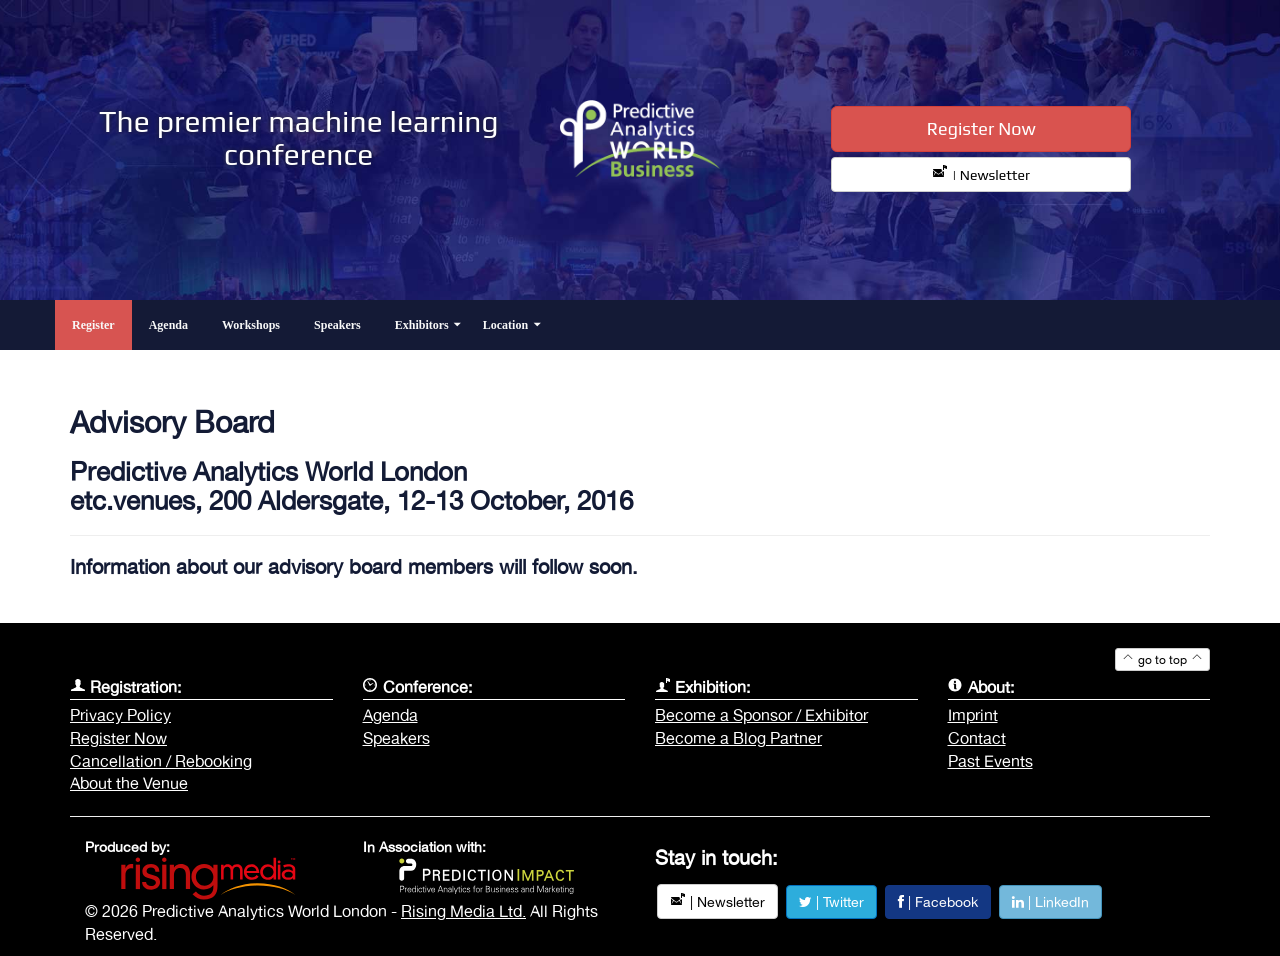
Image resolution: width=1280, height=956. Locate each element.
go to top (1162, 660)
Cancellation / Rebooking (161, 761)
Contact (977, 738)
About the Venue (129, 783)
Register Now (981, 128)
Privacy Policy (120, 715)
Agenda (390, 715)
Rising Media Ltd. (463, 911)
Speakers (396, 738)
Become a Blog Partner (738, 738)
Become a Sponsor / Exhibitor (761, 715)
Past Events (990, 761)
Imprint (973, 715)
